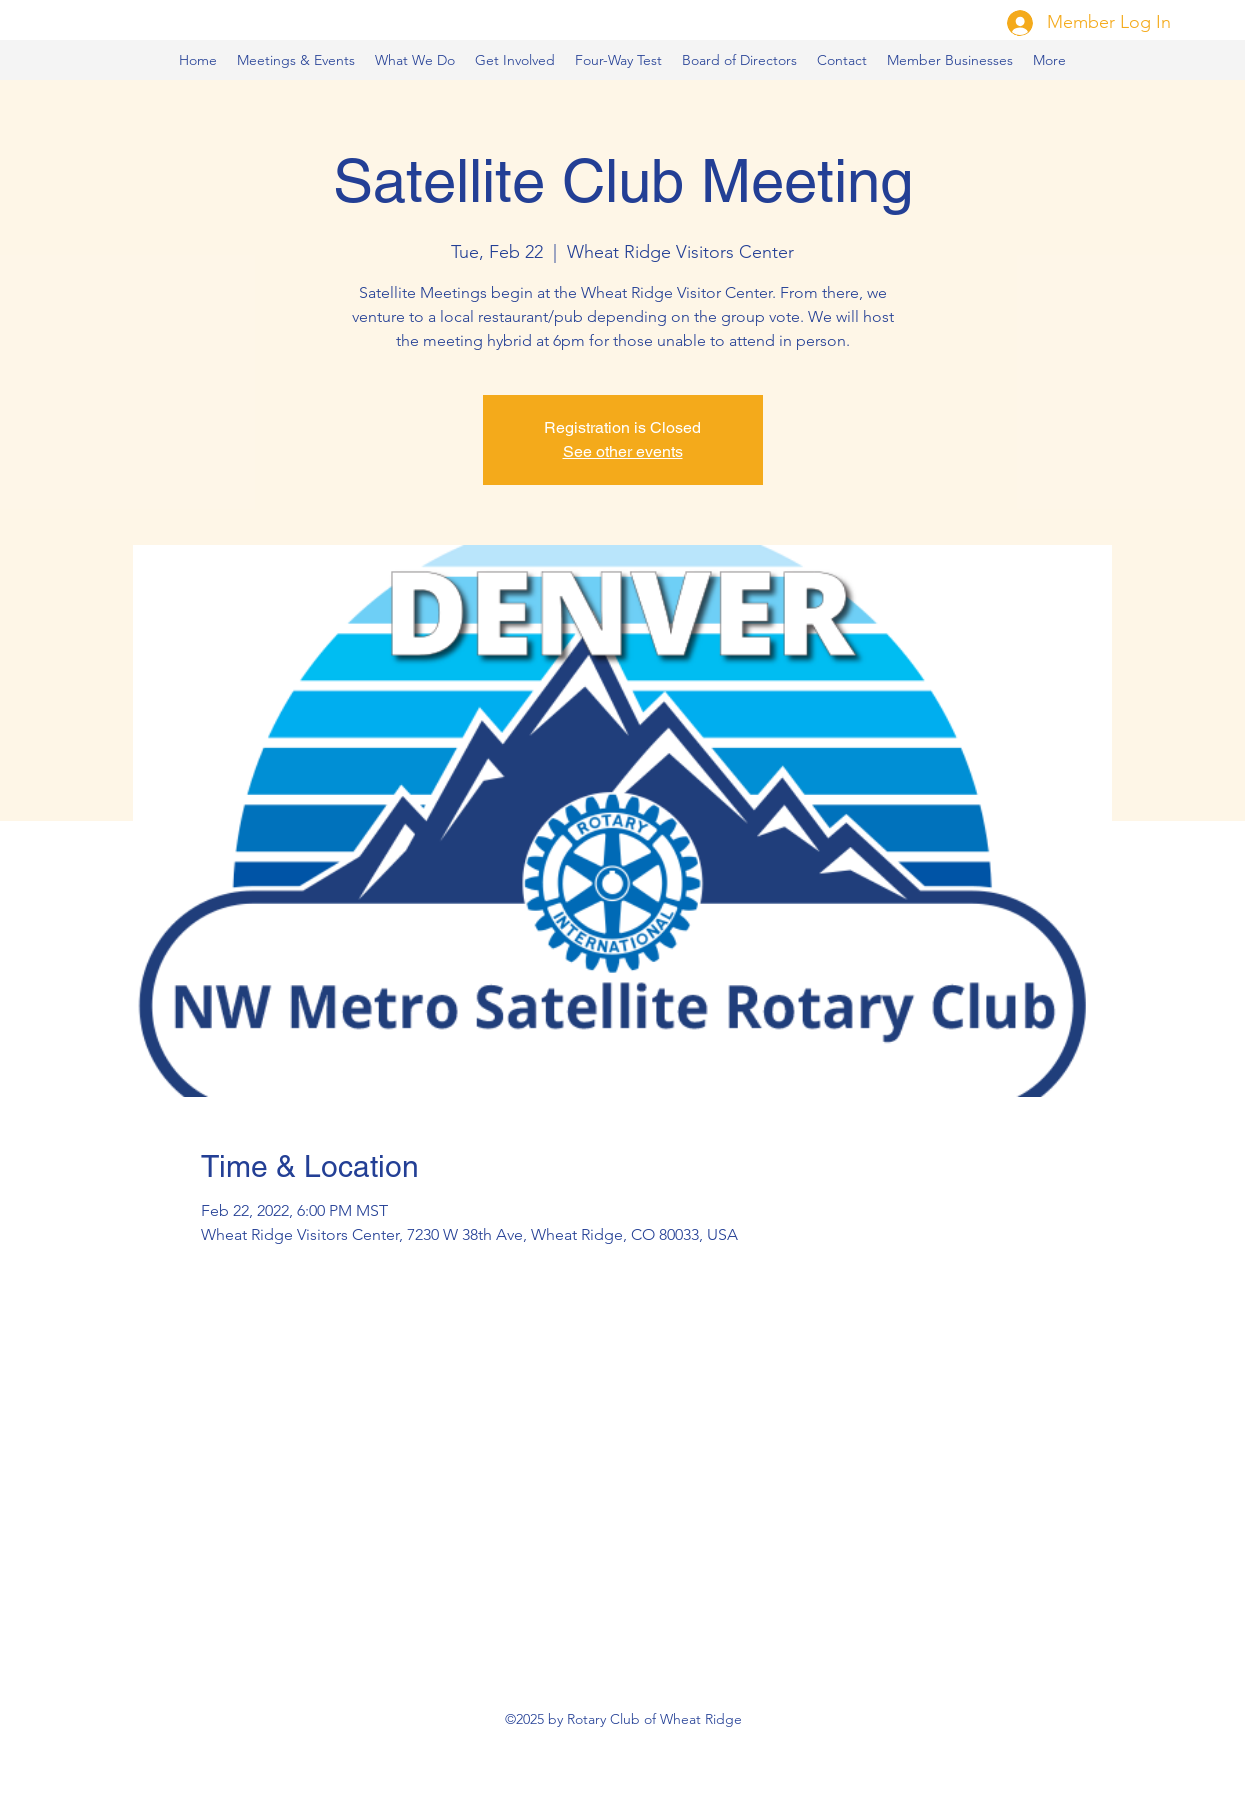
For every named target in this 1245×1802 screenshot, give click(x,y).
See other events (623, 451)
